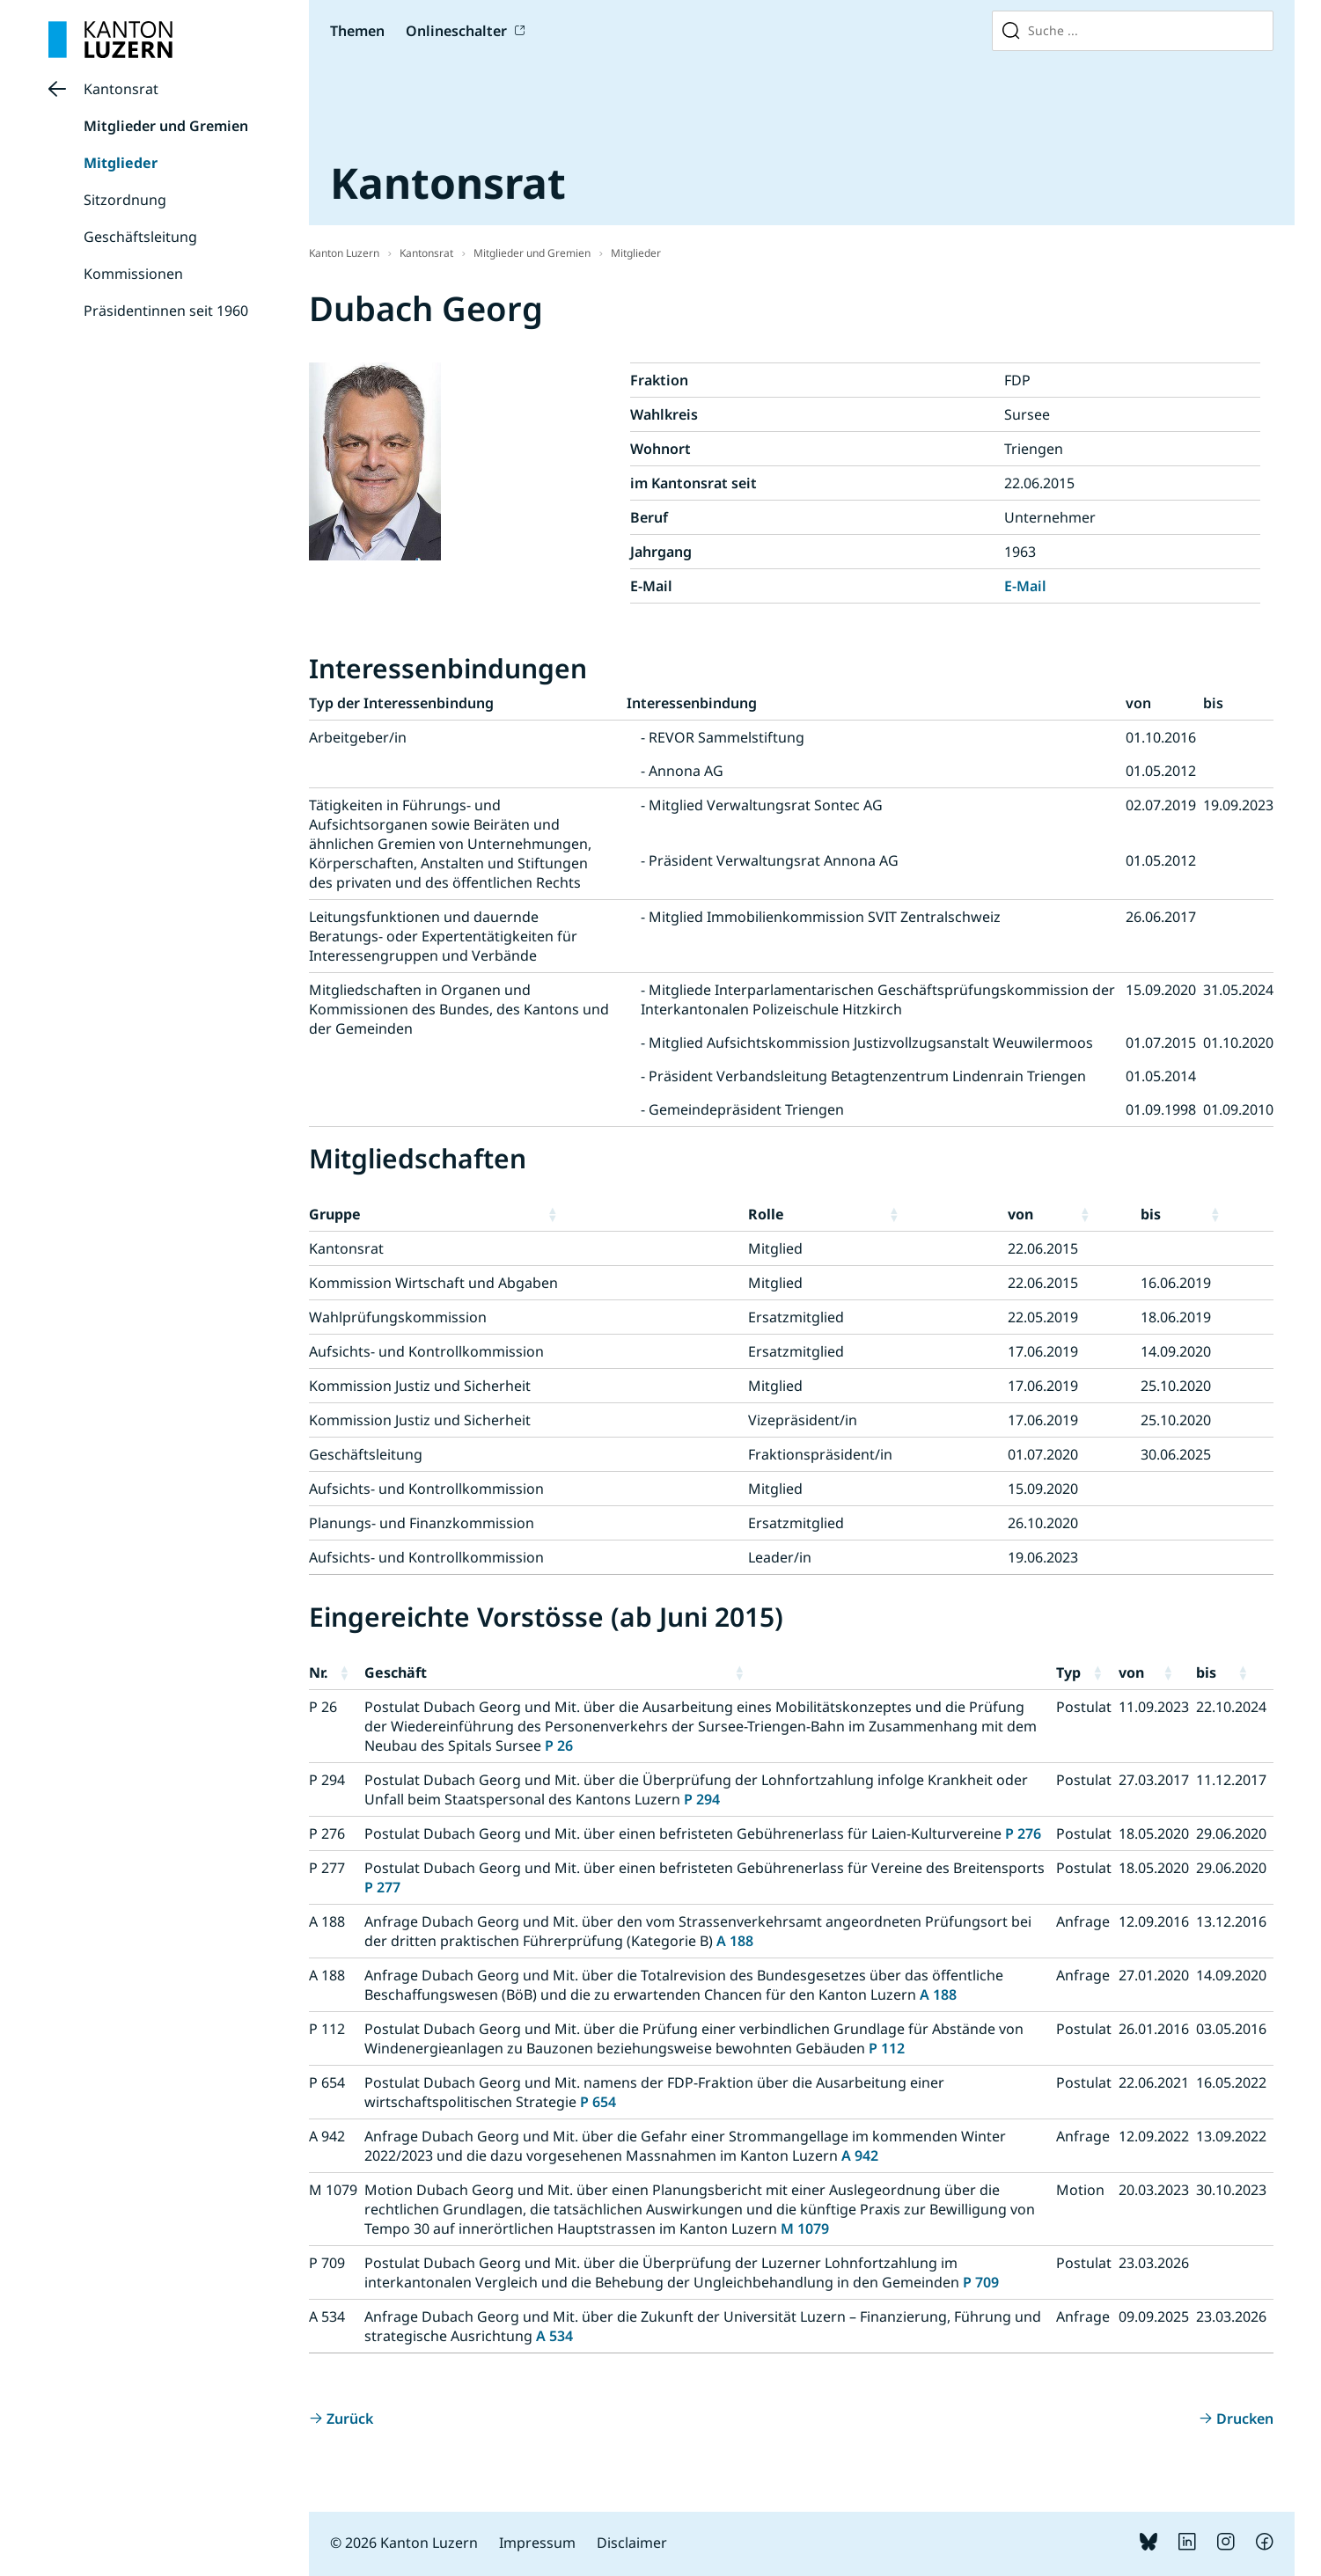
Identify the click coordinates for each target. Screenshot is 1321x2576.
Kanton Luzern (344, 252)
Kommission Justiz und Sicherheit (420, 1385)
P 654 (598, 2101)
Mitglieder (121, 162)
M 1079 (805, 2228)
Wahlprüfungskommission (398, 1317)
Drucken (1244, 2418)
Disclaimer (632, 2542)
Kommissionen (133, 273)
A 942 (859, 2155)
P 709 (981, 2282)
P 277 (382, 1887)
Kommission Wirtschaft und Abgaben (433, 1282)
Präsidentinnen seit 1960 (166, 310)
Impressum (537, 2542)
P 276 (1023, 1833)
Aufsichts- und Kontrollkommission (426, 1351)
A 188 (734, 1940)
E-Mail (1025, 586)
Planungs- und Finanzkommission (421, 1523)
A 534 (554, 2335)
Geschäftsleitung (140, 236)
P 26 (559, 1745)
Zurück (350, 2418)
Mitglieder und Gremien (166, 125)
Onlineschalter (456, 30)
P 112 (887, 2048)
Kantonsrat (121, 89)
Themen (357, 30)
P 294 (702, 1799)
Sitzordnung (125, 199)
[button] (644, 1214)
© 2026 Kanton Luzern (404, 2542)
